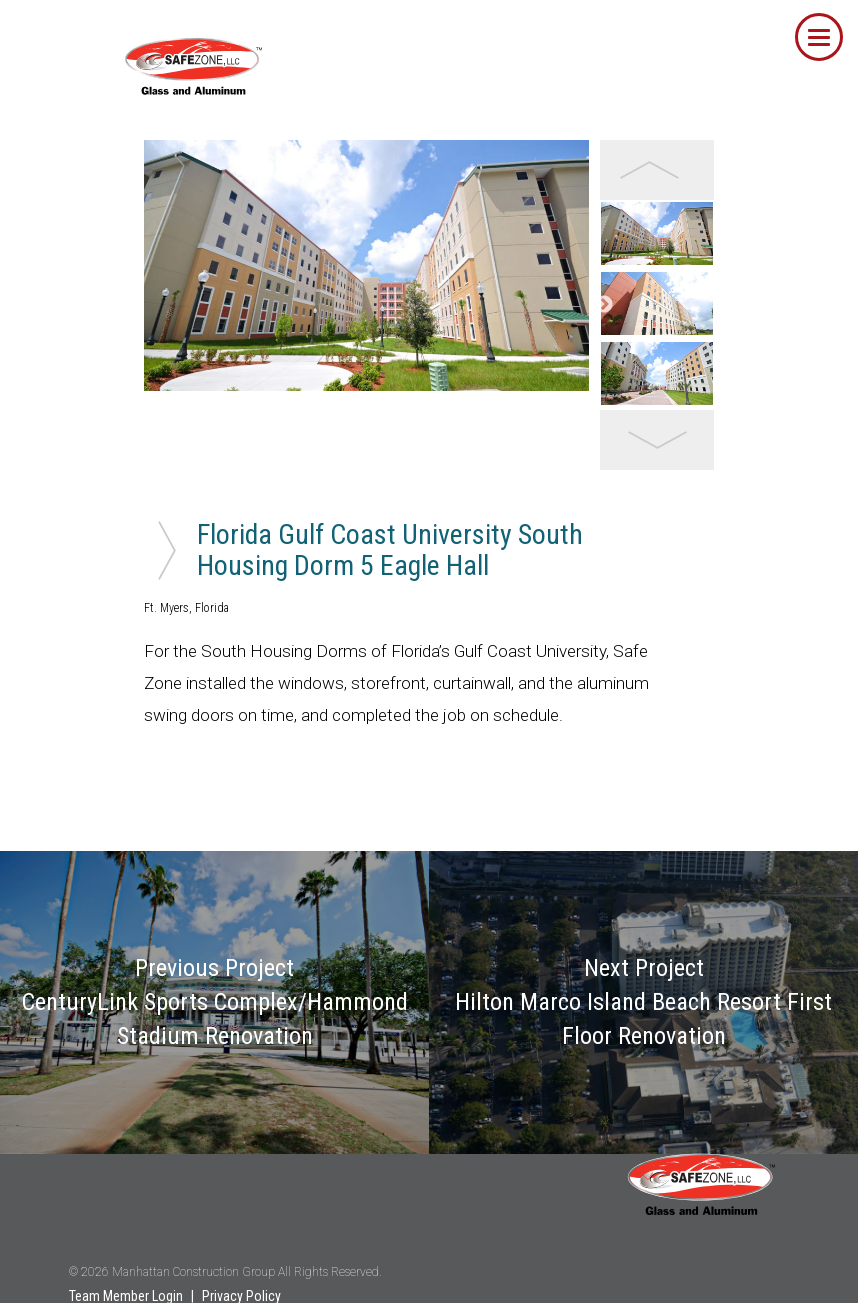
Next (604, 305)
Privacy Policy (241, 1296)
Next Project (643, 1002)
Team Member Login (126, 1296)
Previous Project (215, 1002)
